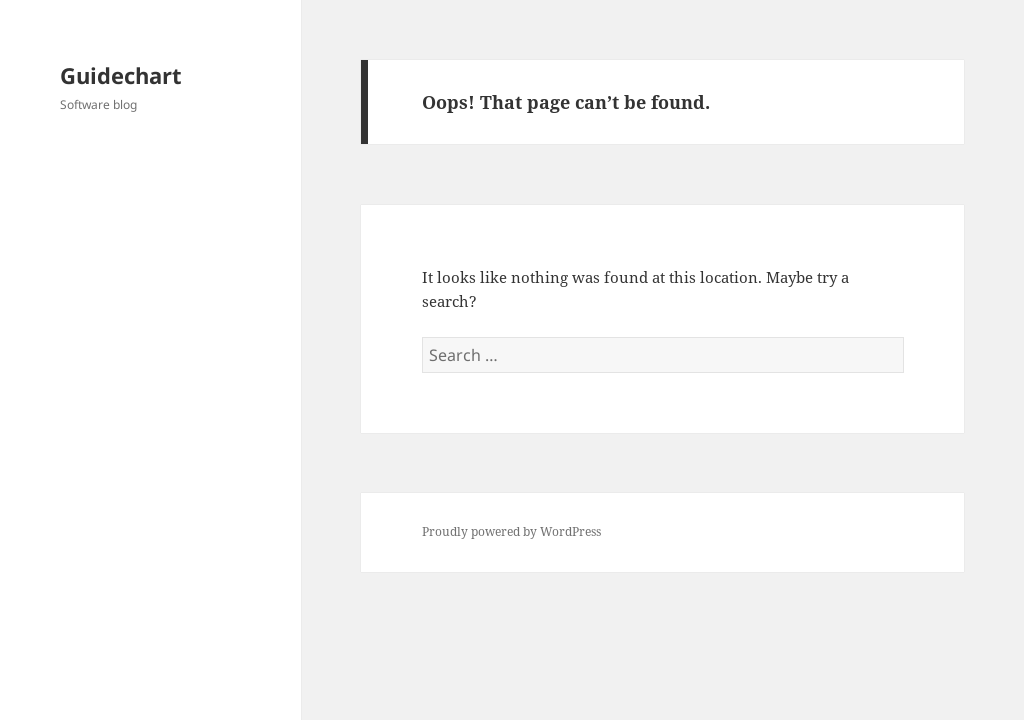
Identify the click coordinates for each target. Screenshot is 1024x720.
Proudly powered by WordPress (511, 531)
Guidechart (121, 75)
